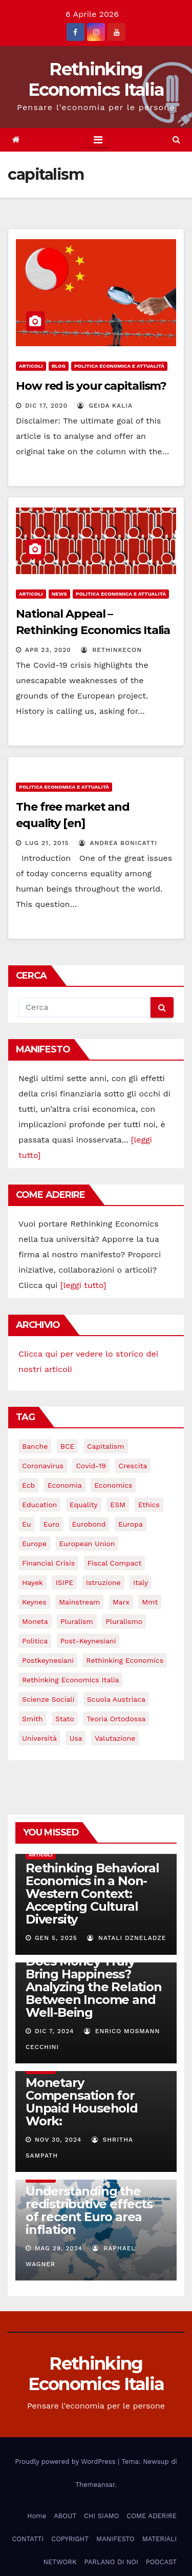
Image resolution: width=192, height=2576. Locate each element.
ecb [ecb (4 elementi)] (28, 1485)
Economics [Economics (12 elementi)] (113, 1485)
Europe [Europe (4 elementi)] (34, 1543)
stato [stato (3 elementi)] (64, 1719)
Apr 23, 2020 (48, 649)
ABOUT (65, 2516)
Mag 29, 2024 (58, 2248)
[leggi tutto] (83, 1285)
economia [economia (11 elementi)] (65, 1485)
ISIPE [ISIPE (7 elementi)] (64, 1582)
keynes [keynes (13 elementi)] (34, 1602)
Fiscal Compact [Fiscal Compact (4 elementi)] (115, 1563)
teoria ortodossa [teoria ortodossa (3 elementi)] (116, 1719)
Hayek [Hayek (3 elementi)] (32, 1582)
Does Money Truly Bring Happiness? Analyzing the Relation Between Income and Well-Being (94, 1987)
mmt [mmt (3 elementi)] (150, 1602)
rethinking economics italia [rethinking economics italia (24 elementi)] (70, 1680)
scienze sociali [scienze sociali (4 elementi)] (48, 1699)
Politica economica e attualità (119, 366)
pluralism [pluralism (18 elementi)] (76, 1621)
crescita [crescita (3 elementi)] (132, 1466)
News (59, 594)
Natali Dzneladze (126, 1937)
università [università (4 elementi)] (39, 1738)
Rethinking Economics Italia (96, 79)
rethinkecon (111, 649)
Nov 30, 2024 (58, 2139)
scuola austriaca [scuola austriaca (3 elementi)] (116, 1699)
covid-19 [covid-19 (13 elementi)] (90, 1466)
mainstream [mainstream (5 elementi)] (79, 1602)
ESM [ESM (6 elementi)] (117, 1505)
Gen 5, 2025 (56, 1937)
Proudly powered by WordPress (66, 2461)
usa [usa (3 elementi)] (75, 1738)
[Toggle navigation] (98, 139)
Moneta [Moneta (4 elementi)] (35, 1621)
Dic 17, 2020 (46, 405)
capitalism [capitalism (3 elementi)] (105, 1446)
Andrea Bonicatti (118, 843)
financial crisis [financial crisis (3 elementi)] (48, 1563)
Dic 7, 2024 (54, 2031)
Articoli (31, 366)
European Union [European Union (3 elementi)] (87, 1543)
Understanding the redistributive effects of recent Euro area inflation (89, 2210)
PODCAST (161, 2562)
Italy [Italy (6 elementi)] (140, 1582)
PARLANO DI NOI (111, 2562)
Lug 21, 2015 (47, 843)
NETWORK (59, 2562)
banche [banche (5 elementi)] (35, 1446)
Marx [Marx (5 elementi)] (121, 1602)
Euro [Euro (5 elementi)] (51, 1524)
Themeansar (95, 2484)
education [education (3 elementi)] (39, 1505)
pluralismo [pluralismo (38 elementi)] (123, 1621)
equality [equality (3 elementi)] (84, 1505)
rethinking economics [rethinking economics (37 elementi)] (124, 1660)
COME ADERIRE (151, 2516)
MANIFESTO (115, 2539)
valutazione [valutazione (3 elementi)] (115, 1738)
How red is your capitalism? (91, 386)
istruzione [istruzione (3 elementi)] (103, 1582)
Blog (59, 366)
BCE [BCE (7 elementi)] (67, 1446)
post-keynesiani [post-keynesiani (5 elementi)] (88, 1641)
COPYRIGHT (70, 2539)
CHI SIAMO (101, 2516)
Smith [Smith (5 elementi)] (32, 1719)
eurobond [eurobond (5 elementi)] (89, 1524)
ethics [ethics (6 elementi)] (149, 1505)
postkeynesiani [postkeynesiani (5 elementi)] (48, 1660)
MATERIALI (159, 2539)
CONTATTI (28, 2539)
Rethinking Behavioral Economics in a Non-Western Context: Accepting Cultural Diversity (92, 1894)
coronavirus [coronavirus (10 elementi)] (42, 1466)
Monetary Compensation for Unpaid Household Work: (82, 2101)
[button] (176, 139)
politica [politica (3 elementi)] (35, 1641)
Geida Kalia (104, 405)
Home (36, 2516)
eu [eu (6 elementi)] (26, 1524)
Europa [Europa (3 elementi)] (130, 1524)
